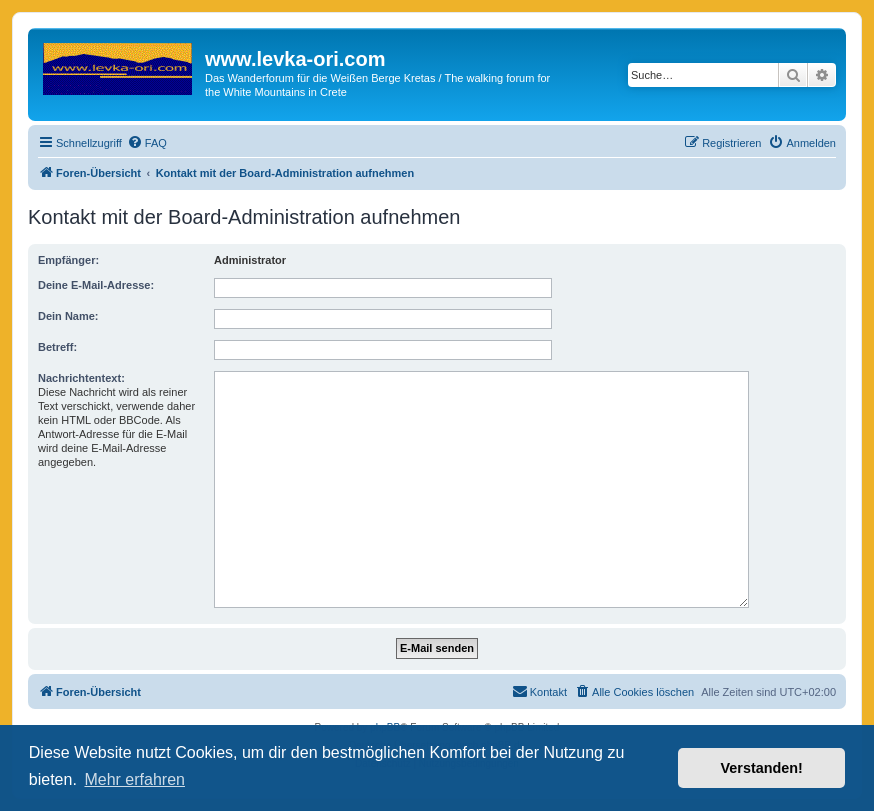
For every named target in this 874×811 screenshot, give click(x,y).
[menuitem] (147, 143)
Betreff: (57, 347)
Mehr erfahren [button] (134, 779)
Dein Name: (68, 316)
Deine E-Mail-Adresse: (96, 285)
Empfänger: (68, 260)
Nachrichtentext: (81, 378)
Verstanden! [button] (762, 768)
